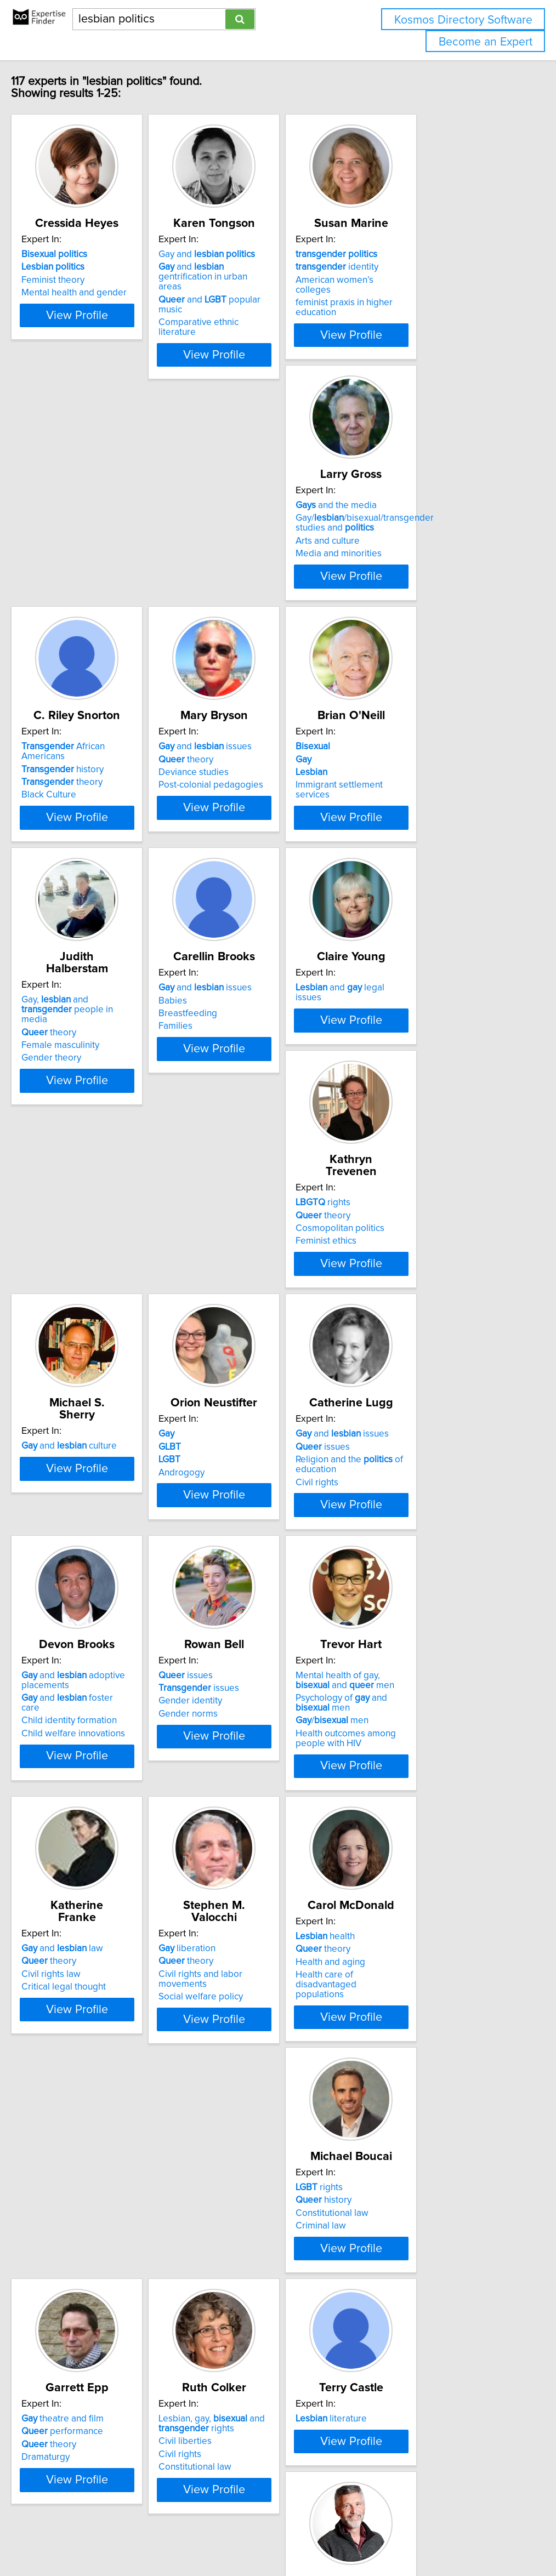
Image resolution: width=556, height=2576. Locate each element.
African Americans (270, 515)
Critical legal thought (413, 1597)
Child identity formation (418, 1333)
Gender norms (71, 1597)
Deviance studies (406, 541)
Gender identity (73, 1584)
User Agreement (424, 2536)
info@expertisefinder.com (285, 2536)
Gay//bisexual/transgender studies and (111, 533)
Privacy (376, 2536)
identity (412, 267)
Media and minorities (85, 563)
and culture (418, 1037)
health (235, 1820)
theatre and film (83, 2080)
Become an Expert (485, 42)
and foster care (427, 1320)
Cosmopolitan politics (250, 1063)
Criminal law (396, 1858)
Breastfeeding (400, 802)
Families (388, 814)
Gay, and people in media (266, 781)
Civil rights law (400, 1584)
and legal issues (100, 1037)
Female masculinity (245, 812)
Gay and (254, 254)
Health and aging (241, 1845)
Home (347, 2536)
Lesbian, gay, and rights (259, 2085)
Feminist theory (73, 280)
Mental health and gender (94, 293)
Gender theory (236, 824)
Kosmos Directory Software (463, 20)
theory (246, 541)
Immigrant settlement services (103, 814)
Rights (63, 2341)
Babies (385, 789)
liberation (70, 1820)
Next (310, 2482)
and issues (417, 515)
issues (233, 1310)
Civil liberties (232, 2103)
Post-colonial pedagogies (423, 553)
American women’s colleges (428, 280)
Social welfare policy (84, 1858)
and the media (82, 515)
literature (406, 2080)
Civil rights (227, 1346)
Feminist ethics (236, 1075)
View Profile (111, 345)
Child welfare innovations (422, 1346)
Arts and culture (74, 551)
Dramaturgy (66, 2119)
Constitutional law (407, 1845)
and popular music (270, 290)
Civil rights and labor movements (109, 1845)
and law (411, 1559)
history (247, 528)
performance (82, 2093)
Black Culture (233, 553)
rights (233, 1037)
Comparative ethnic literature (266, 302)
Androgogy (65, 1336)
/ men (242, 1604)
